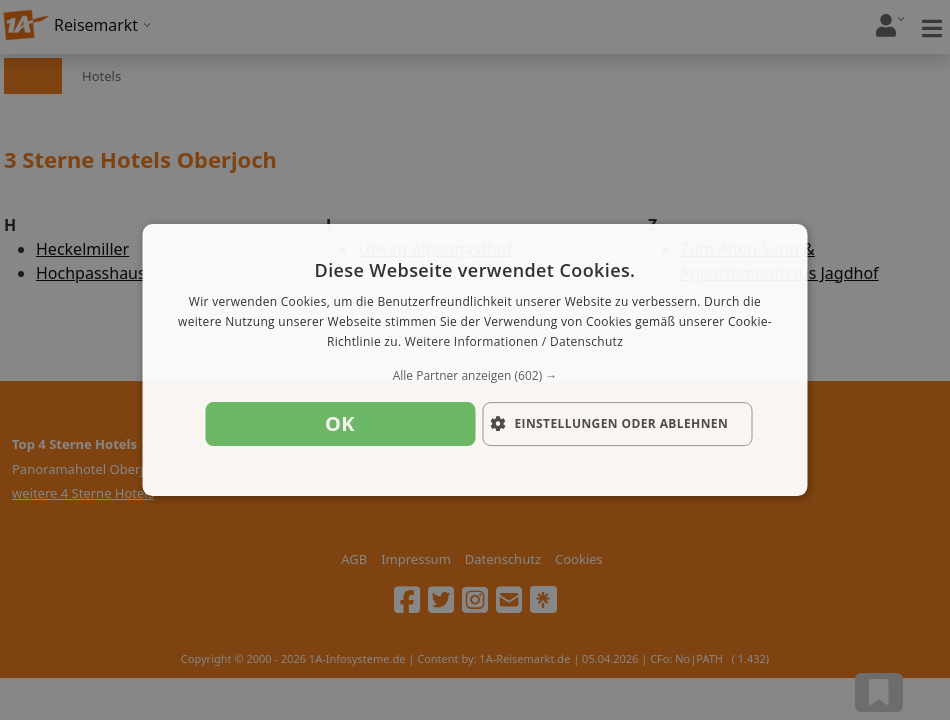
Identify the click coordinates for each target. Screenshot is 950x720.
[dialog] (475, 360)
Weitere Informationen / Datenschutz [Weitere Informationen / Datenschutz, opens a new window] (514, 341)
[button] (475, 376)
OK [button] (340, 423)
